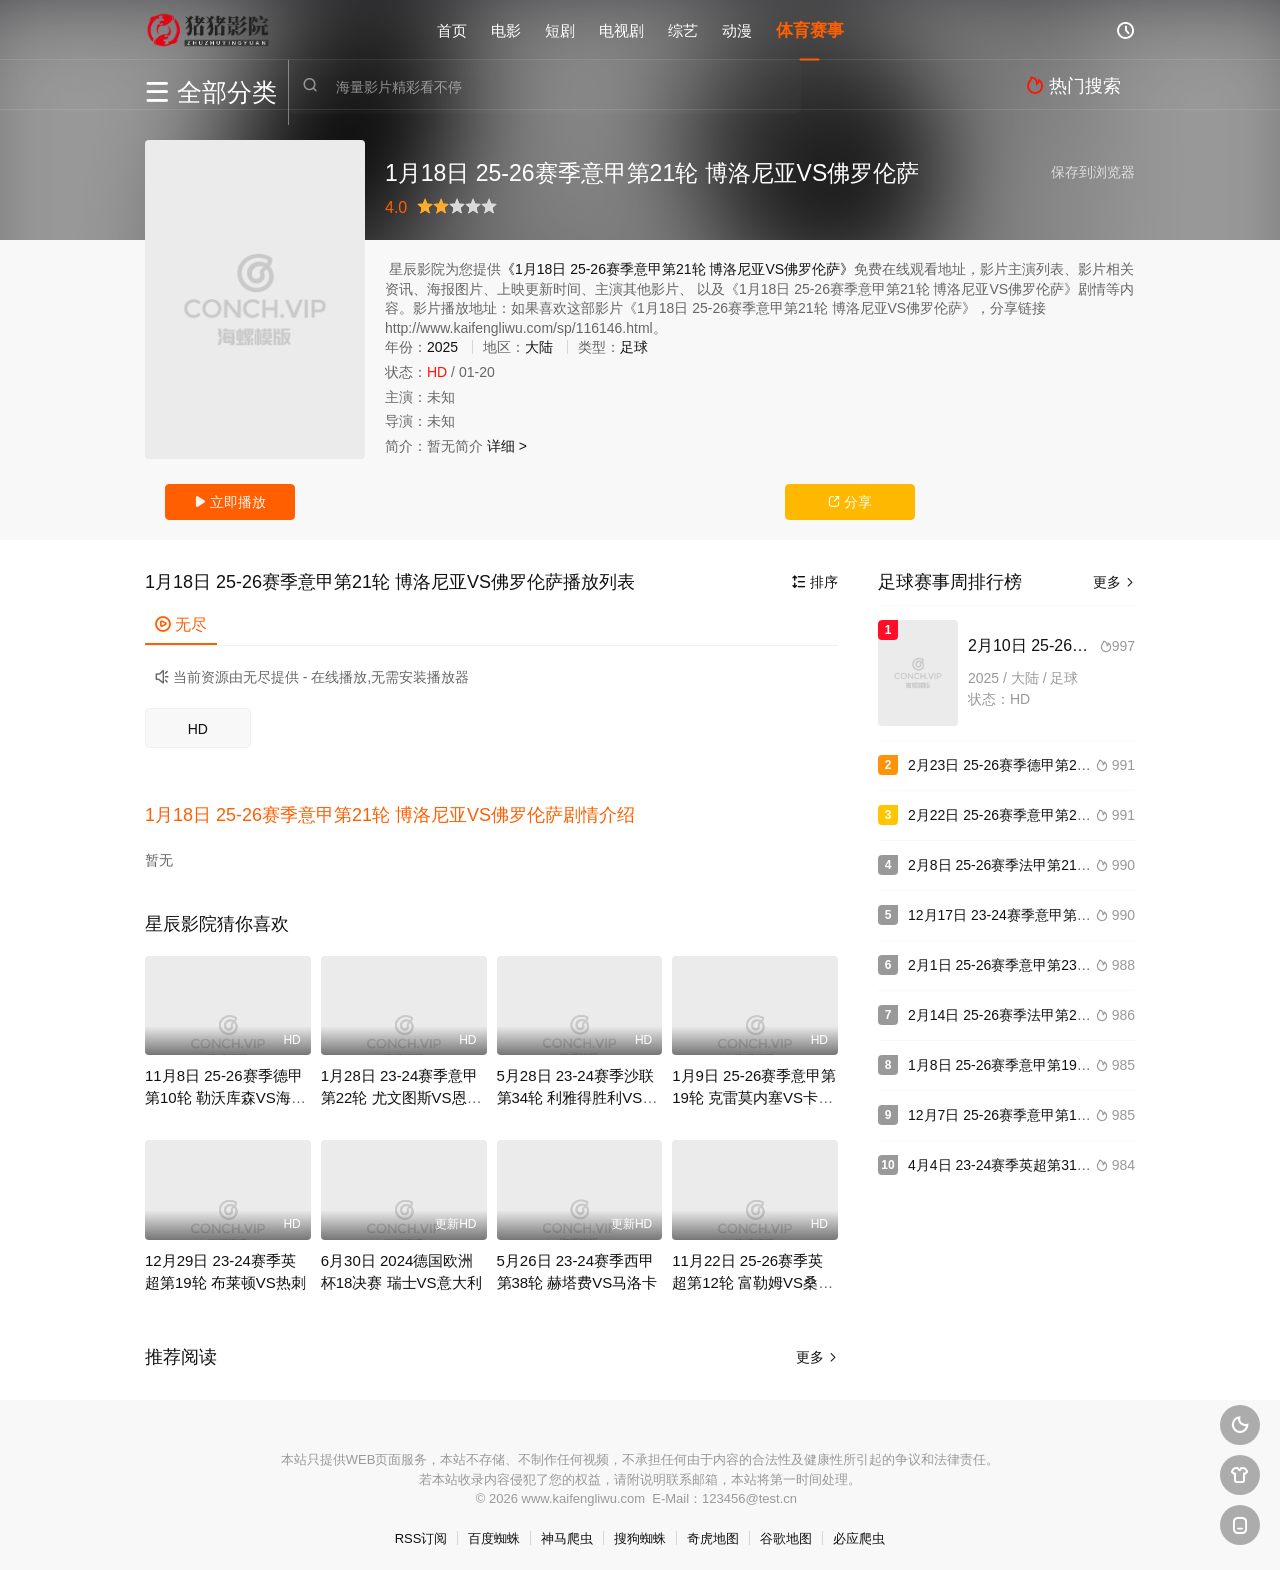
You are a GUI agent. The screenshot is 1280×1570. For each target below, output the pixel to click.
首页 (452, 29)
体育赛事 (810, 29)
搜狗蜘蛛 (640, 1530)
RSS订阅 (421, 1530)
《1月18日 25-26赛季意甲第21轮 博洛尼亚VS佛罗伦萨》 (677, 269)
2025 (442, 347)
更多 (817, 1349)
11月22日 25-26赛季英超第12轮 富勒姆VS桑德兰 (752, 1274)
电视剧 (621, 29)
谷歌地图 (786, 1530)
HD (198, 729)
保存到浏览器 (1093, 172)
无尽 (181, 624)
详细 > (507, 446)
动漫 (737, 29)
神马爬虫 (567, 1530)
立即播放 (230, 502)
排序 (815, 582)
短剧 (560, 29)
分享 (850, 502)
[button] (400, 811)
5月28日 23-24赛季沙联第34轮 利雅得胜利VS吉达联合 (577, 1090)
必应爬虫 (859, 1530)
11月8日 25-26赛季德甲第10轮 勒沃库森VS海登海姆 (225, 1090)
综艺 (683, 29)
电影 (506, 29)
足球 (634, 347)
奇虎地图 (713, 1530)
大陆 (539, 347)
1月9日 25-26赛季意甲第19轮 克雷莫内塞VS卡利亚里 (754, 1090)
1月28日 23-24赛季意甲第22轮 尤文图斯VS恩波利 (401, 1090)
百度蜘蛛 (494, 1530)
